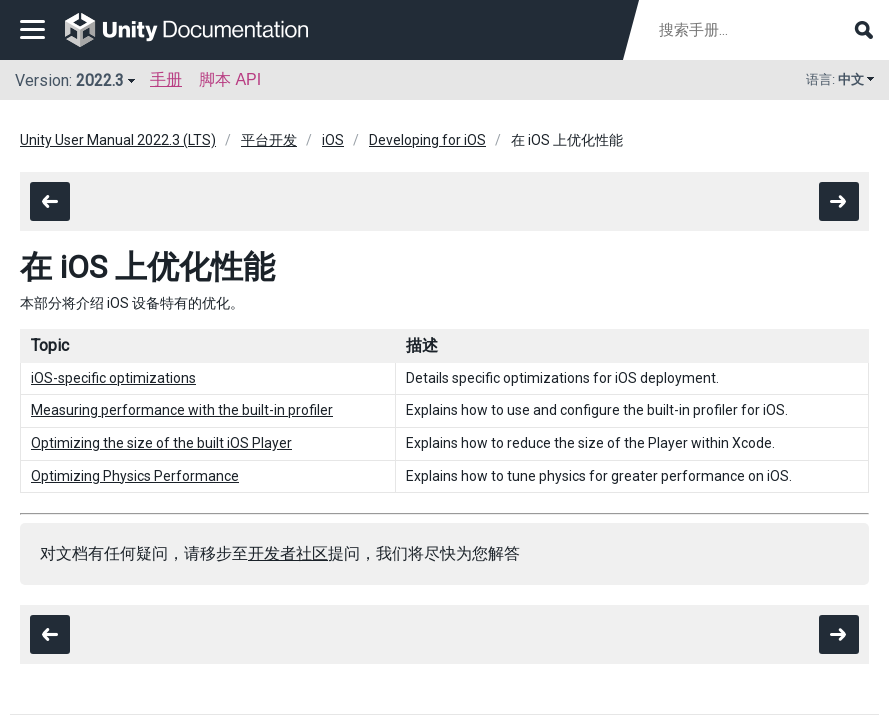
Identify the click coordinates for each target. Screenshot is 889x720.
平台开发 (269, 140)
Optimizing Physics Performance (135, 476)
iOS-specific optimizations (113, 378)
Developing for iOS (427, 140)
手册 (166, 79)
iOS (333, 140)
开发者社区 (288, 553)
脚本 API (230, 79)
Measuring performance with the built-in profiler (182, 410)
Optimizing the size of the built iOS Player (161, 443)
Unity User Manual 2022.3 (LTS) (118, 140)
